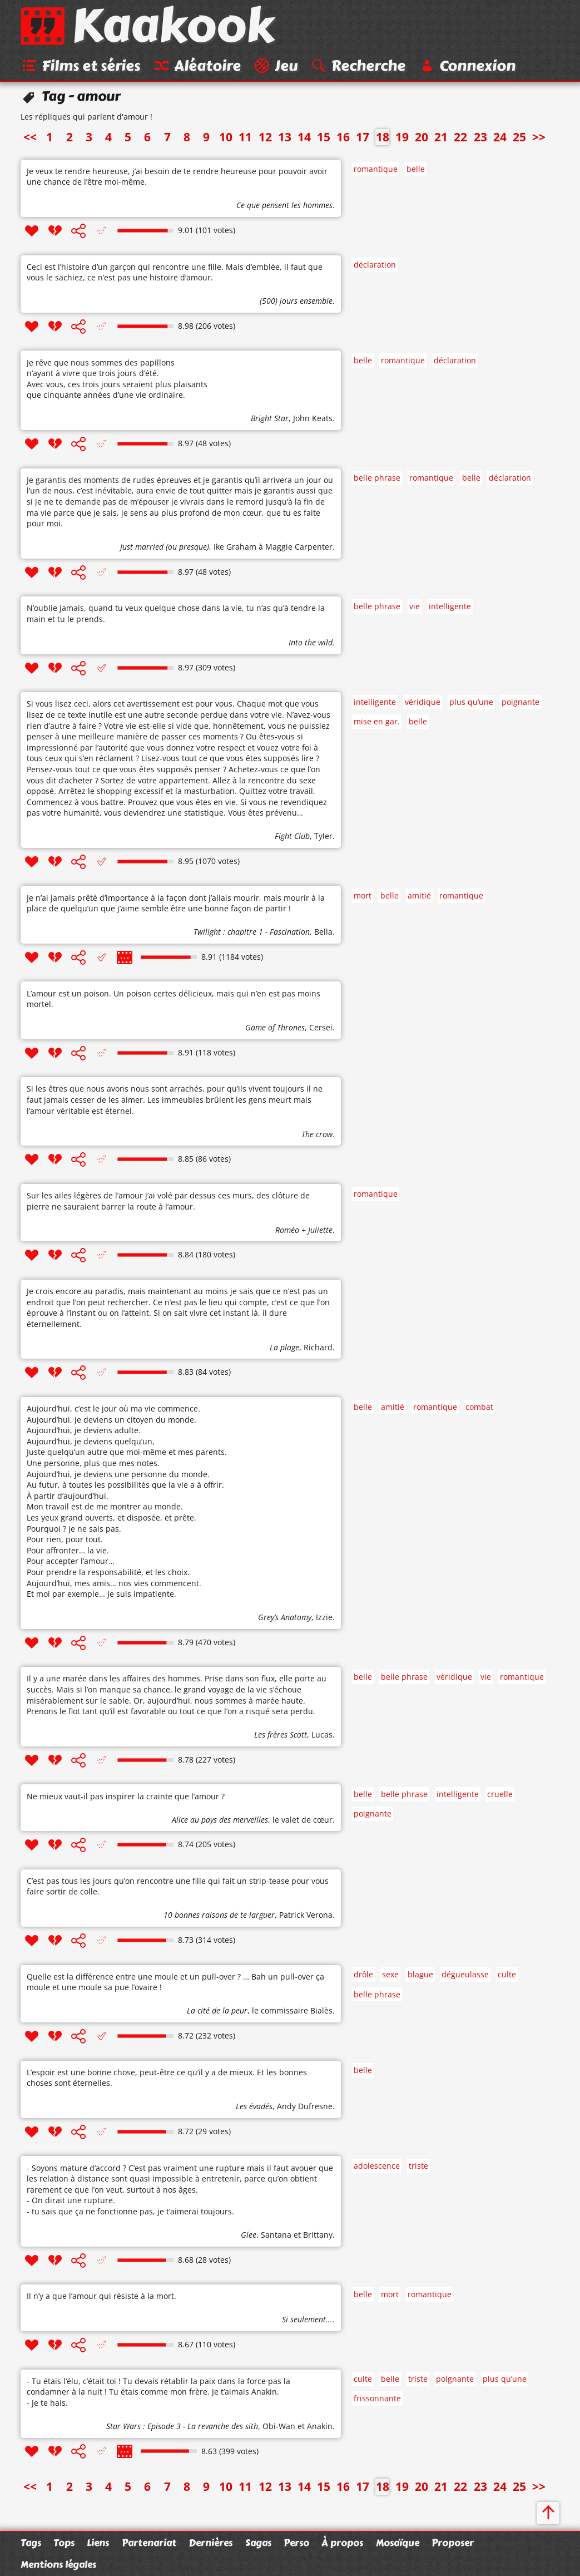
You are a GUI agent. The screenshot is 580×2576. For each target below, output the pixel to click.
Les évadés (254, 2108)
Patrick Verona (306, 1917)
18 (382, 139)
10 (225, 139)
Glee (248, 2237)
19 (402, 139)
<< (30, 139)
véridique (422, 704)
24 (500, 139)
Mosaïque (397, 2542)
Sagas (258, 2542)
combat (479, 1409)
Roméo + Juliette (304, 1232)
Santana (276, 2237)
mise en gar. (377, 723)
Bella (323, 934)
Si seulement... (307, 2321)
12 (265, 139)
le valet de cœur (302, 1822)
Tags (31, 2542)
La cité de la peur (217, 2012)
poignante (520, 704)
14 (304, 139)
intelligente (450, 608)
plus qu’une (471, 704)
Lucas (322, 1736)
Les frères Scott (280, 1736)
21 (441, 139)
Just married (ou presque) (164, 549)
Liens (98, 2542)
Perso (296, 2542)
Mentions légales (58, 2564)
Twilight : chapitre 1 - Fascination (252, 934)
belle (416, 171)
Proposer (453, 2542)
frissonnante (377, 2400)
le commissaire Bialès (292, 2012)
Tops (64, 2542)
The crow (317, 1136)
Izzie (324, 1619)
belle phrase (377, 480)
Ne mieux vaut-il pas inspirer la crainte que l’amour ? (126, 1798)
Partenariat (149, 2542)
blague (420, 1976)
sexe (390, 1976)
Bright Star (270, 420)
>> (539, 139)
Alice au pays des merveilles (220, 1822)
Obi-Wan (278, 2428)
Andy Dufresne (305, 2108)
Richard (318, 1349)
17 (362, 139)
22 (460, 139)
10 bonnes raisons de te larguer (219, 1917)
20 (421, 139)
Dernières (210, 2542)
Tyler (323, 838)
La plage (284, 1349)
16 (343, 139)
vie (414, 608)
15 (323, 139)
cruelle (500, 1796)
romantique (376, 171)
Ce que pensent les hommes (284, 207)
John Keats (313, 420)
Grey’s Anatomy (284, 1619)
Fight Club (292, 838)
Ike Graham (235, 549)
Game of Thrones (275, 1029)
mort (362, 897)
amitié (419, 897)
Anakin (320, 2428)
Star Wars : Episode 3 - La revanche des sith (182, 2428)
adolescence (377, 2168)
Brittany (318, 2237)
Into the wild (311, 644)
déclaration (375, 266)
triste (418, 2168)
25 (519, 139)
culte (507, 1976)
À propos (342, 2542)
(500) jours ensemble (296, 303)
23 (480, 139)
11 (245, 139)
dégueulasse (465, 1976)
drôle (363, 1976)
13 (284, 139)
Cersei (321, 1029)
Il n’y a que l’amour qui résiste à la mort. (101, 2298)
